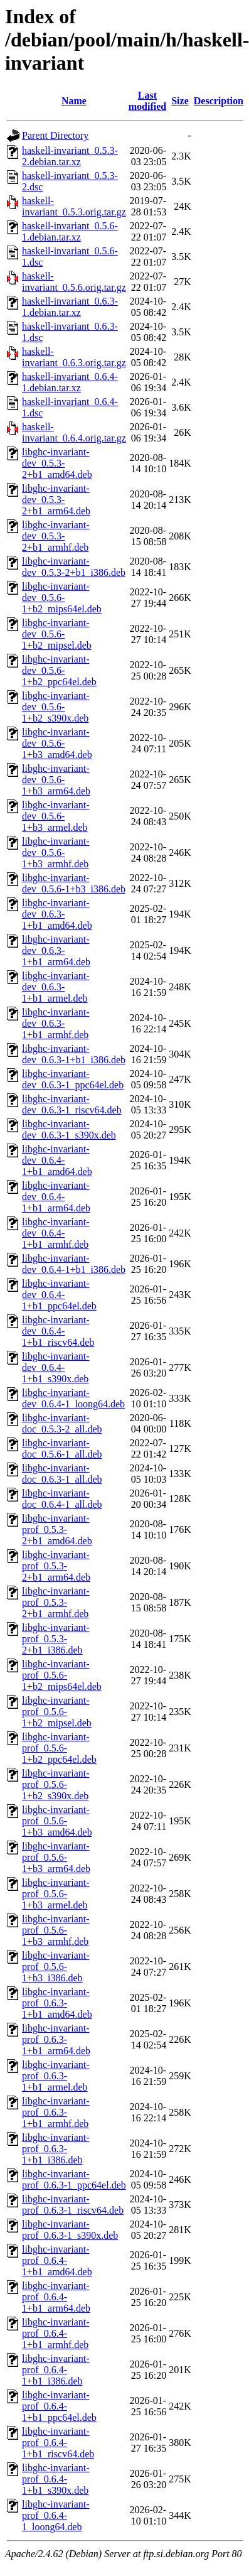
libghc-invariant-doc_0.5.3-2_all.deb (62, 1423)
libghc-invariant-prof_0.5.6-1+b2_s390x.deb (56, 1784)
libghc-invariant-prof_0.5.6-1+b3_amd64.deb (57, 1820)
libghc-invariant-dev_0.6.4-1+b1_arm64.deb (56, 1196)
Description (218, 100)
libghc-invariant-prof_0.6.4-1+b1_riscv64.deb (58, 2442)
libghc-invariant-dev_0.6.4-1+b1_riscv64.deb (58, 1331)
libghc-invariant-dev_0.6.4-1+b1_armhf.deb (56, 1233)
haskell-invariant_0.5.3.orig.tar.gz (74, 206)
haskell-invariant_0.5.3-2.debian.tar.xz (70, 156)
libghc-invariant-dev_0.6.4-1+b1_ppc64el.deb (59, 1294)
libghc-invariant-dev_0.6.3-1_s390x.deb (69, 1129)
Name (74, 100)
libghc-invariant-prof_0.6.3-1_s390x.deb (70, 2230)
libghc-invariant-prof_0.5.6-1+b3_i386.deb (56, 1966)
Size (180, 100)
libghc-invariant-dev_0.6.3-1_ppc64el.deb (73, 1079)
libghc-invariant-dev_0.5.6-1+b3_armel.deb (56, 816)
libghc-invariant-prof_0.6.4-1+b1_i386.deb (56, 2369)
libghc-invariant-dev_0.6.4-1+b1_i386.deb (73, 1264)
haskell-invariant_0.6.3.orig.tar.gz (74, 357)
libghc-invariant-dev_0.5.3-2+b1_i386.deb (73, 567)
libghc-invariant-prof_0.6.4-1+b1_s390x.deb (56, 2479)
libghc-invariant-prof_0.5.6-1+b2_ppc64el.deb (59, 1748)
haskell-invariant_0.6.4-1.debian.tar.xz (70, 382)
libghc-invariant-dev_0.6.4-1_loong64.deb (73, 1398)
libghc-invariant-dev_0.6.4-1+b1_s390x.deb (56, 1367)
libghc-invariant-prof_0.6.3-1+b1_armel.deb (56, 2075)
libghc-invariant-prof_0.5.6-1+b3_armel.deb (56, 1893)
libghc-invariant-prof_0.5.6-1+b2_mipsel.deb (57, 1711)
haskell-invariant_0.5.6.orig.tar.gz (74, 282)
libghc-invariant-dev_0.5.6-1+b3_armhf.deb (56, 852)
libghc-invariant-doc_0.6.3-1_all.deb (62, 1474)
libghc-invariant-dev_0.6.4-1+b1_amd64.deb (57, 1160)
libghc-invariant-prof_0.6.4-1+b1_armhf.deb (56, 2333)
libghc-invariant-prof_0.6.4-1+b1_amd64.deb (57, 2260)
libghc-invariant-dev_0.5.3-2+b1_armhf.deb (56, 536)
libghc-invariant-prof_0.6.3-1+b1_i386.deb (56, 2148)
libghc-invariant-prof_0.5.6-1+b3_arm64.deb (56, 1857)
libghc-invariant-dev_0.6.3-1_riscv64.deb (72, 1104)
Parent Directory (55, 135)
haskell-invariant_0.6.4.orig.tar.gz (74, 432)
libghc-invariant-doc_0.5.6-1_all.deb (62, 1448)
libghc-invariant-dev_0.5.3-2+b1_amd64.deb (57, 463)
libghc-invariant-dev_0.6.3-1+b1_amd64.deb (57, 914)
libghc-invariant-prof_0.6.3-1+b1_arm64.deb (56, 2039)
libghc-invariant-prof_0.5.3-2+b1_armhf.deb (56, 1602)
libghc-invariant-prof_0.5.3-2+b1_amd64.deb (57, 1529)
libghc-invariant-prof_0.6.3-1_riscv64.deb (73, 2205)
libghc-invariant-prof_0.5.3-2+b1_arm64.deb (56, 1566)
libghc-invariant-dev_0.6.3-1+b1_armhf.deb (56, 1023)
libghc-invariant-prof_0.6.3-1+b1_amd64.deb (57, 2003)
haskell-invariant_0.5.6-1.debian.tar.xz (70, 231)
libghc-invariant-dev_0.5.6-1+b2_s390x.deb (56, 706)
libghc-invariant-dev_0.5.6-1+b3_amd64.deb (57, 743)
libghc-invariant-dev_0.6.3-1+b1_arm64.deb (56, 950)
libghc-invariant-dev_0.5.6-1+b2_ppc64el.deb (59, 670)
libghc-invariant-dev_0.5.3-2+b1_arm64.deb (56, 499)
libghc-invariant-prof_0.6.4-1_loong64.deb (56, 2515)
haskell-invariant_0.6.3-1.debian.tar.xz (70, 307)
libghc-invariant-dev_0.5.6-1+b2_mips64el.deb (62, 597)
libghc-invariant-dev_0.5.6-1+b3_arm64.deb (56, 779)
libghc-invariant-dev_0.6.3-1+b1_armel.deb (56, 987)
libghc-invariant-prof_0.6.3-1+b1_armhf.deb (56, 2112)
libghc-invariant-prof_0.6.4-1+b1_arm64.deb (56, 2297)
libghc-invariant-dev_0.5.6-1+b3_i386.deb (73, 883)
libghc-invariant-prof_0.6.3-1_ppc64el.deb (74, 2179)
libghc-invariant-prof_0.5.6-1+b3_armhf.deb (56, 1930)
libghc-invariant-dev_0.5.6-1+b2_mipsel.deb (57, 634)
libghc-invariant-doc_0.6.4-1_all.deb (62, 1499)
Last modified (147, 101)
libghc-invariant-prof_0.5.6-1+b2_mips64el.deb (62, 1675)
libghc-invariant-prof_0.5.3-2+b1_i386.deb (56, 1638)
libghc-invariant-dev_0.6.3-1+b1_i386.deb (73, 1054)
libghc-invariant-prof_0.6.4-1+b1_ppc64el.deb (59, 2406)
